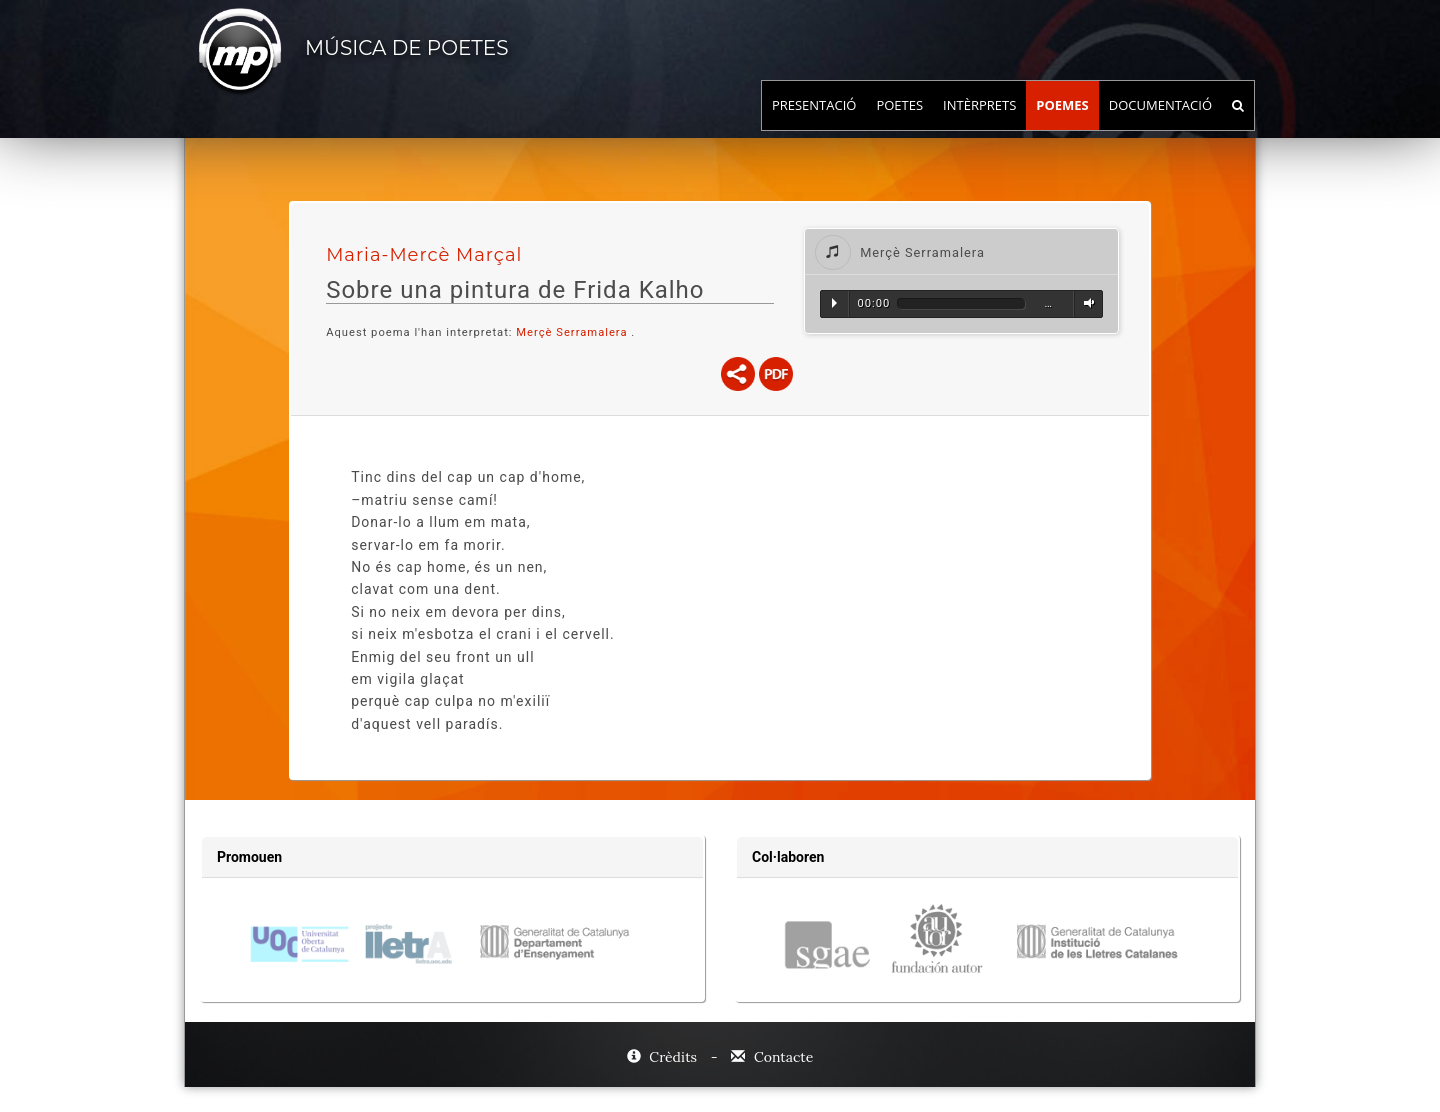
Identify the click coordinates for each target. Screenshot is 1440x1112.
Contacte (772, 1057)
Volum (1086, 303)
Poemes (1062, 125)
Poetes (899, 125)
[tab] (961, 251)
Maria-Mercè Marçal (424, 255)
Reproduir (834, 303)
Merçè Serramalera (571, 332)
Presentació (814, 125)
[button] (961, 251)
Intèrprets (979, 125)
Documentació (1160, 125)
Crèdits (664, 1057)
